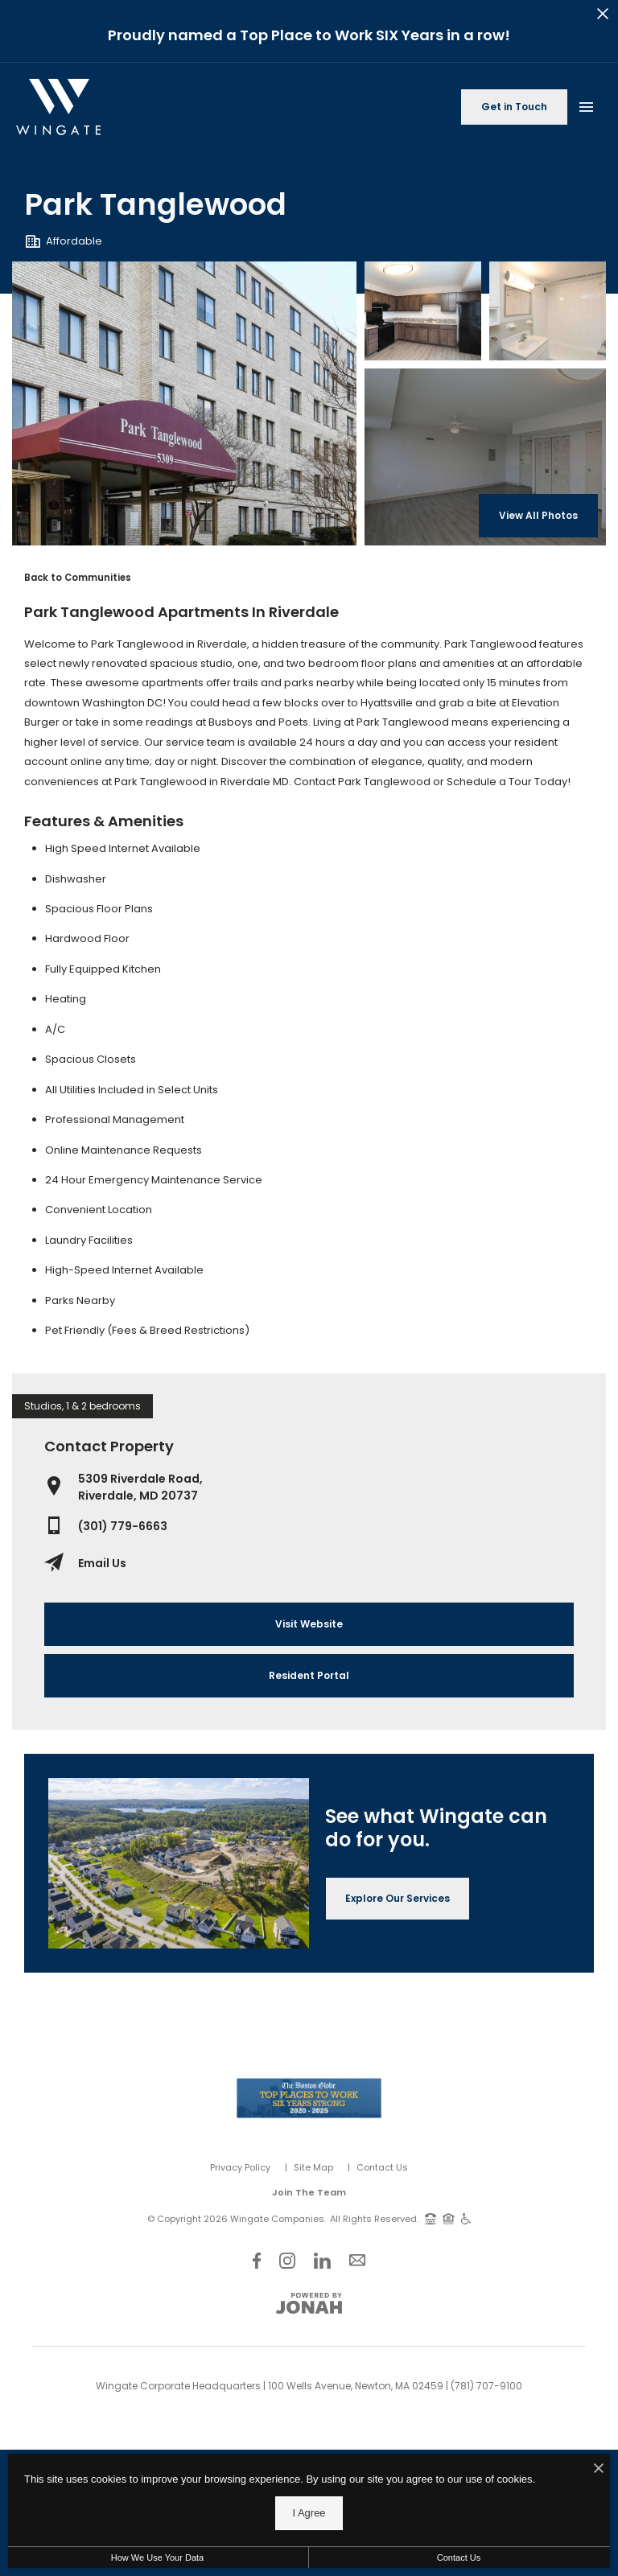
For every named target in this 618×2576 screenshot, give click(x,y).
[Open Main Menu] (586, 104)
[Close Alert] (602, 15)
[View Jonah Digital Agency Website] (309, 2303)
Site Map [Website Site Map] (313, 2167)
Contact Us (382, 2167)
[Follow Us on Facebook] (257, 2260)
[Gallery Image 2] (547, 310)
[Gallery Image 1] (423, 310)
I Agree (308, 2513)
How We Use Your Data (157, 2557)
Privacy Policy (240, 2167)
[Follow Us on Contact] (357, 2260)
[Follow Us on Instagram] (287, 2260)
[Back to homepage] (58, 107)
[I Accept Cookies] (599, 2469)
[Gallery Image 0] (184, 403)
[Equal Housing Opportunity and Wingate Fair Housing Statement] (449, 2218)
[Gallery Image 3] (485, 457)
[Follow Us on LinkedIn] (322, 2260)
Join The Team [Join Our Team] (309, 2192)
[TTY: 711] (430, 2218)
